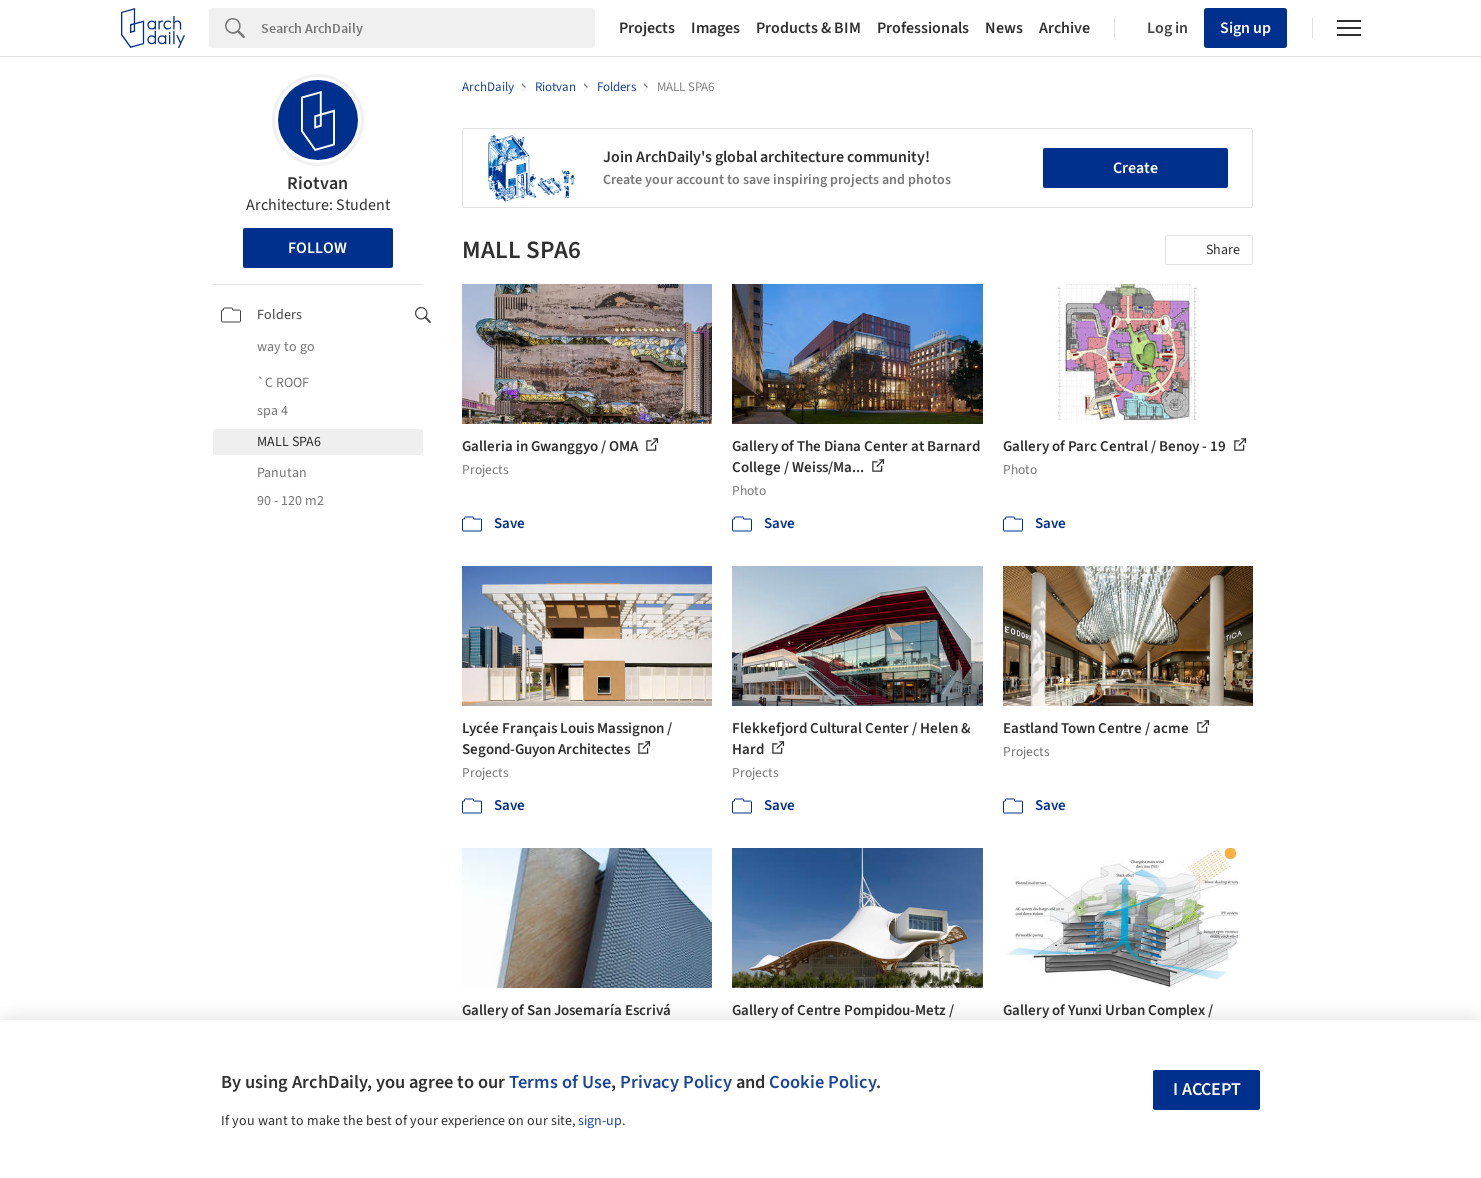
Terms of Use (560, 1082)
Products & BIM (808, 28)
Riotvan (317, 183)
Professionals (923, 28)
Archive (1064, 28)
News (1004, 28)
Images (715, 28)
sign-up (600, 1121)
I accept (1207, 1089)
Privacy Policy (676, 1082)
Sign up (1245, 28)
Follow (317, 248)
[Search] (428, 28)
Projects (647, 28)
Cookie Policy (822, 1082)
